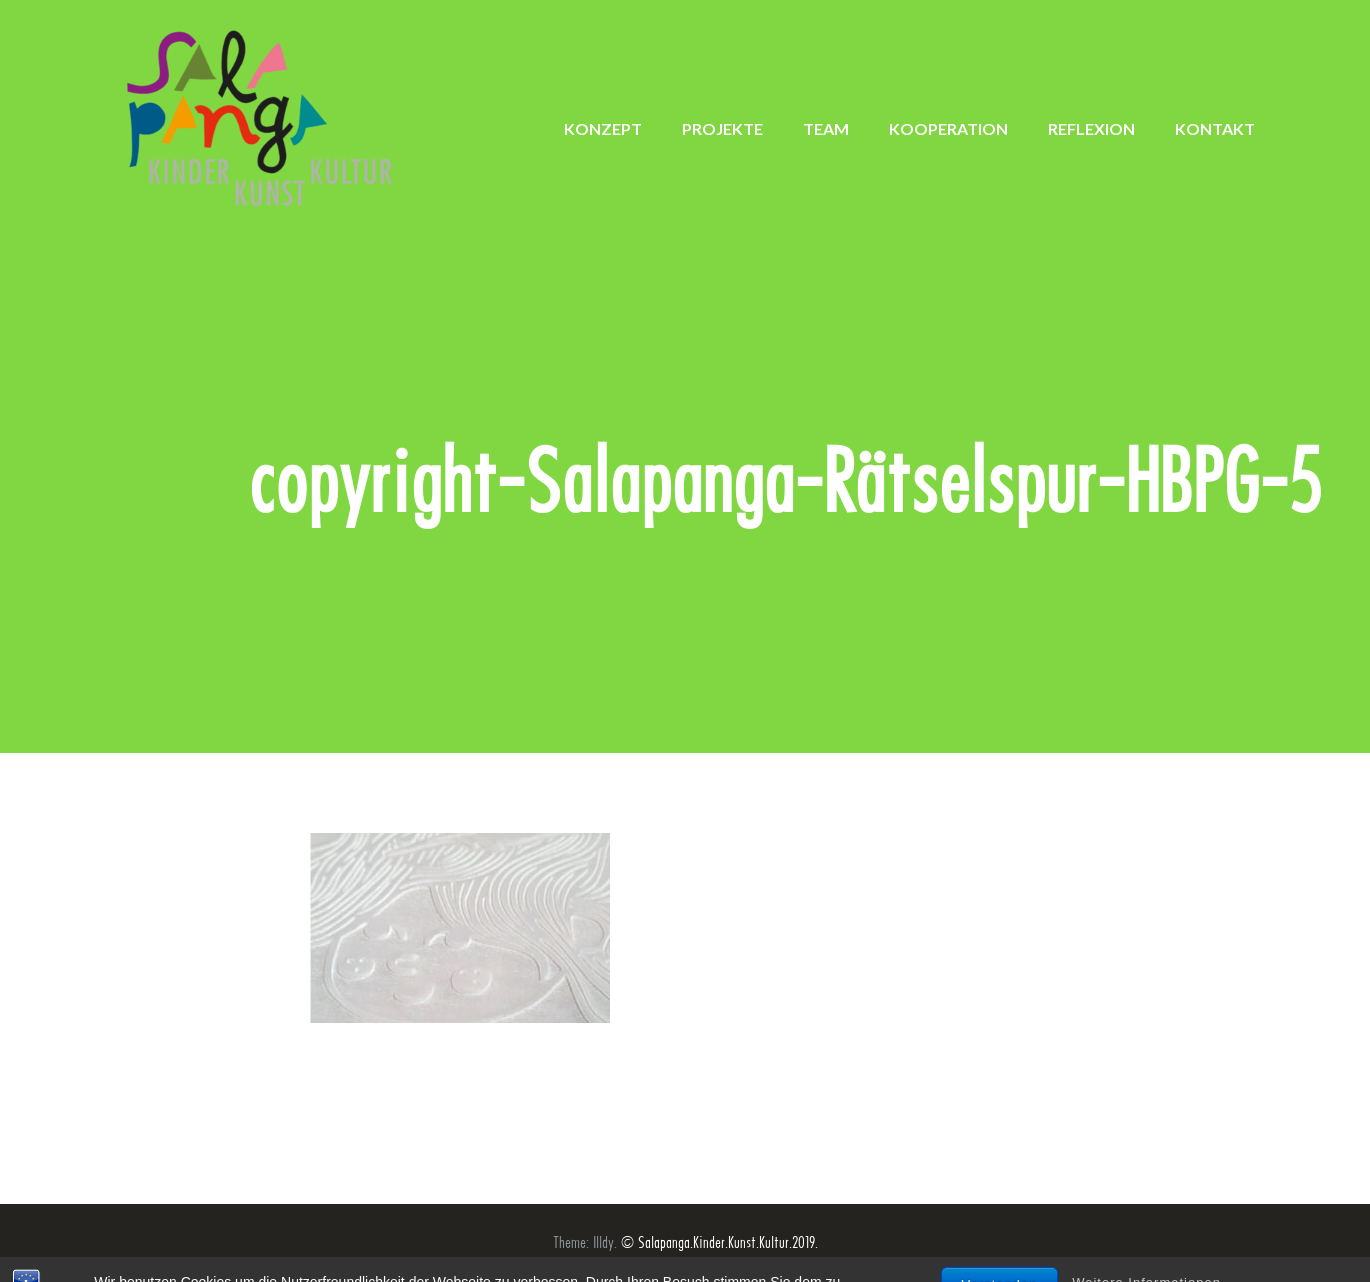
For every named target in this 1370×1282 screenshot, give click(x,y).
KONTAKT (1215, 128)
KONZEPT (603, 128)
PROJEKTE (722, 128)
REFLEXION (1091, 128)
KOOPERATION (948, 128)
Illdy (603, 1242)
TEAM (826, 128)
